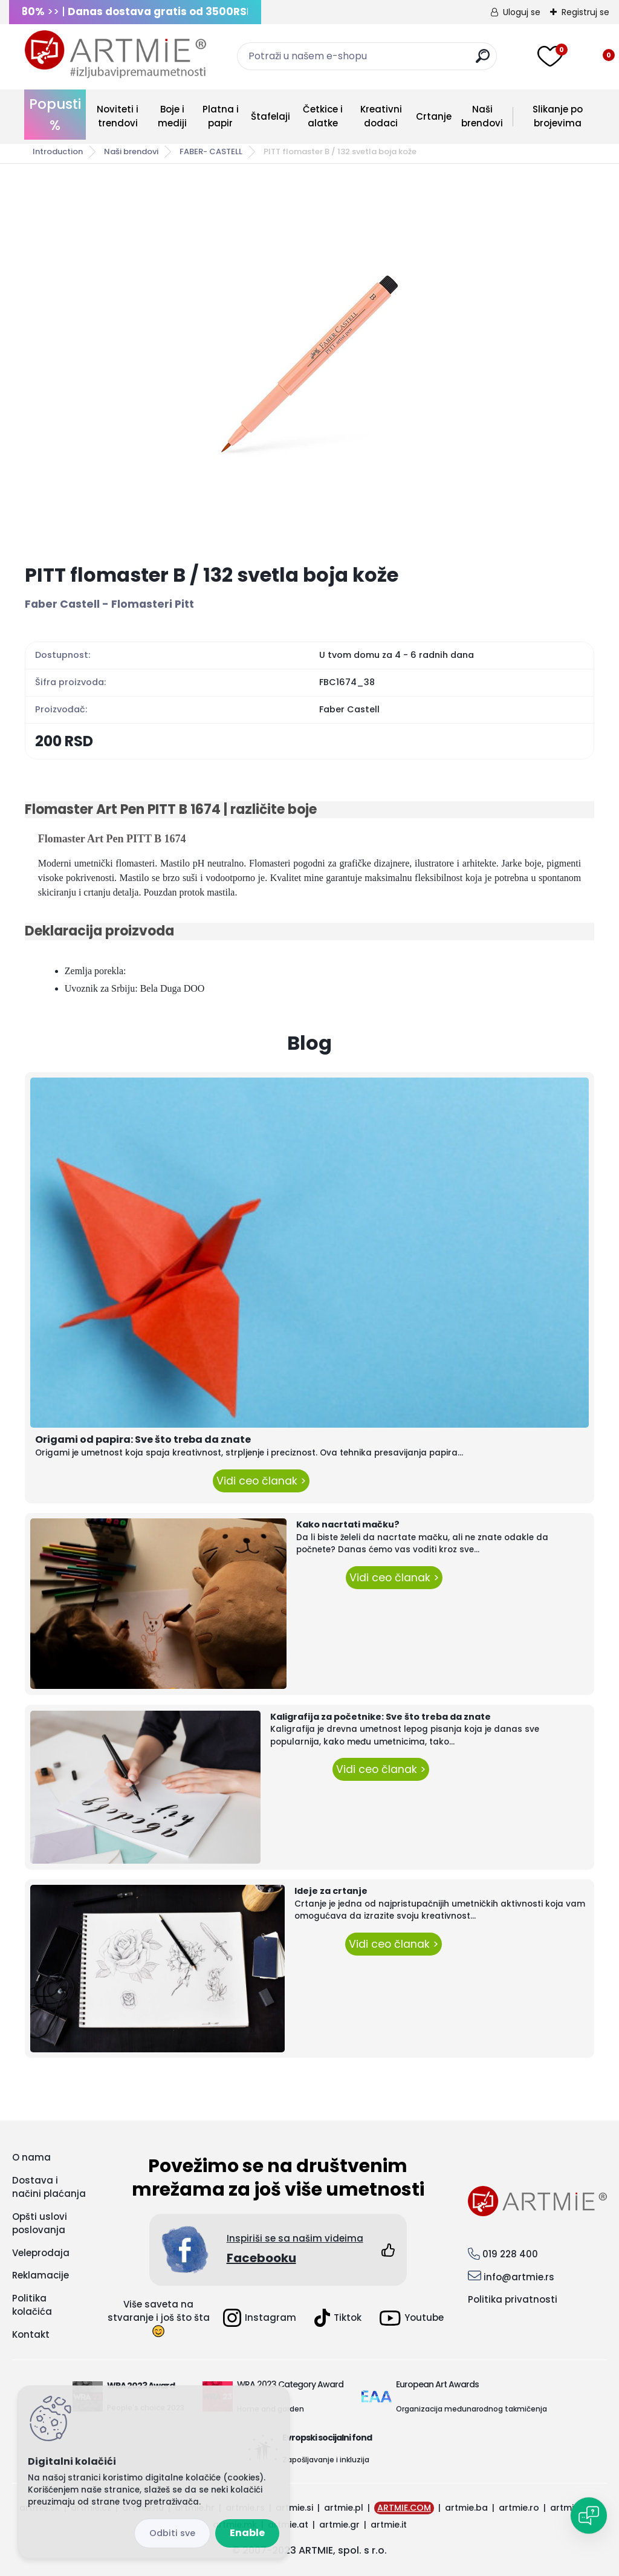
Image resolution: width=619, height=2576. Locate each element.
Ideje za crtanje (331, 1891)
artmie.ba (466, 2508)
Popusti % (55, 114)
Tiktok (337, 2318)
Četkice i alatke (323, 116)
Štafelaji (270, 116)
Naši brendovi (482, 116)
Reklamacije (40, 2275)
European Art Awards (437, 2384)
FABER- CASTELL (211, 151)
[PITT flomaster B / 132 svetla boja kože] (309, 364)
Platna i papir (221, 116)
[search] (483, 61)
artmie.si (294, 2508)
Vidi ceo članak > (261, 1481)
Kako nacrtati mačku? (348, 1524)
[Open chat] (589, 2515)
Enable (247, 2533)
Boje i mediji (172, 116)
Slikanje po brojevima (558, 116)
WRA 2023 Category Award (290, 2384)
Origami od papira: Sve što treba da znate (143, 1439)
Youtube (412, 2318)
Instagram (259, 2318)
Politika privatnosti (512, 2299)
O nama (31, 2157)
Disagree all (172, 2533)
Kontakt (31, 2334)
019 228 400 (510, 2254)
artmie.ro (519, 2508)
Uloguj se (521, 12)
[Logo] (115, 54)
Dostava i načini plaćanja (49, 2187)
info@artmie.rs (519, 2277)
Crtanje (434, 116)
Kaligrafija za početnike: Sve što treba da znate (380, 1717)
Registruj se (585, 12)
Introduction (58, 151)
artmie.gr (339, 2525)
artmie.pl (343, 2508)
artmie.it (389, 2525)
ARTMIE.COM (404, 2508)
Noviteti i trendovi (117, 116)
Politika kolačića (32, 2305)
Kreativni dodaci (381, 116)
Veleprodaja (41, 2252)
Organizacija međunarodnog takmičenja (471, 2409)
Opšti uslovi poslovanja (39, 2223)
